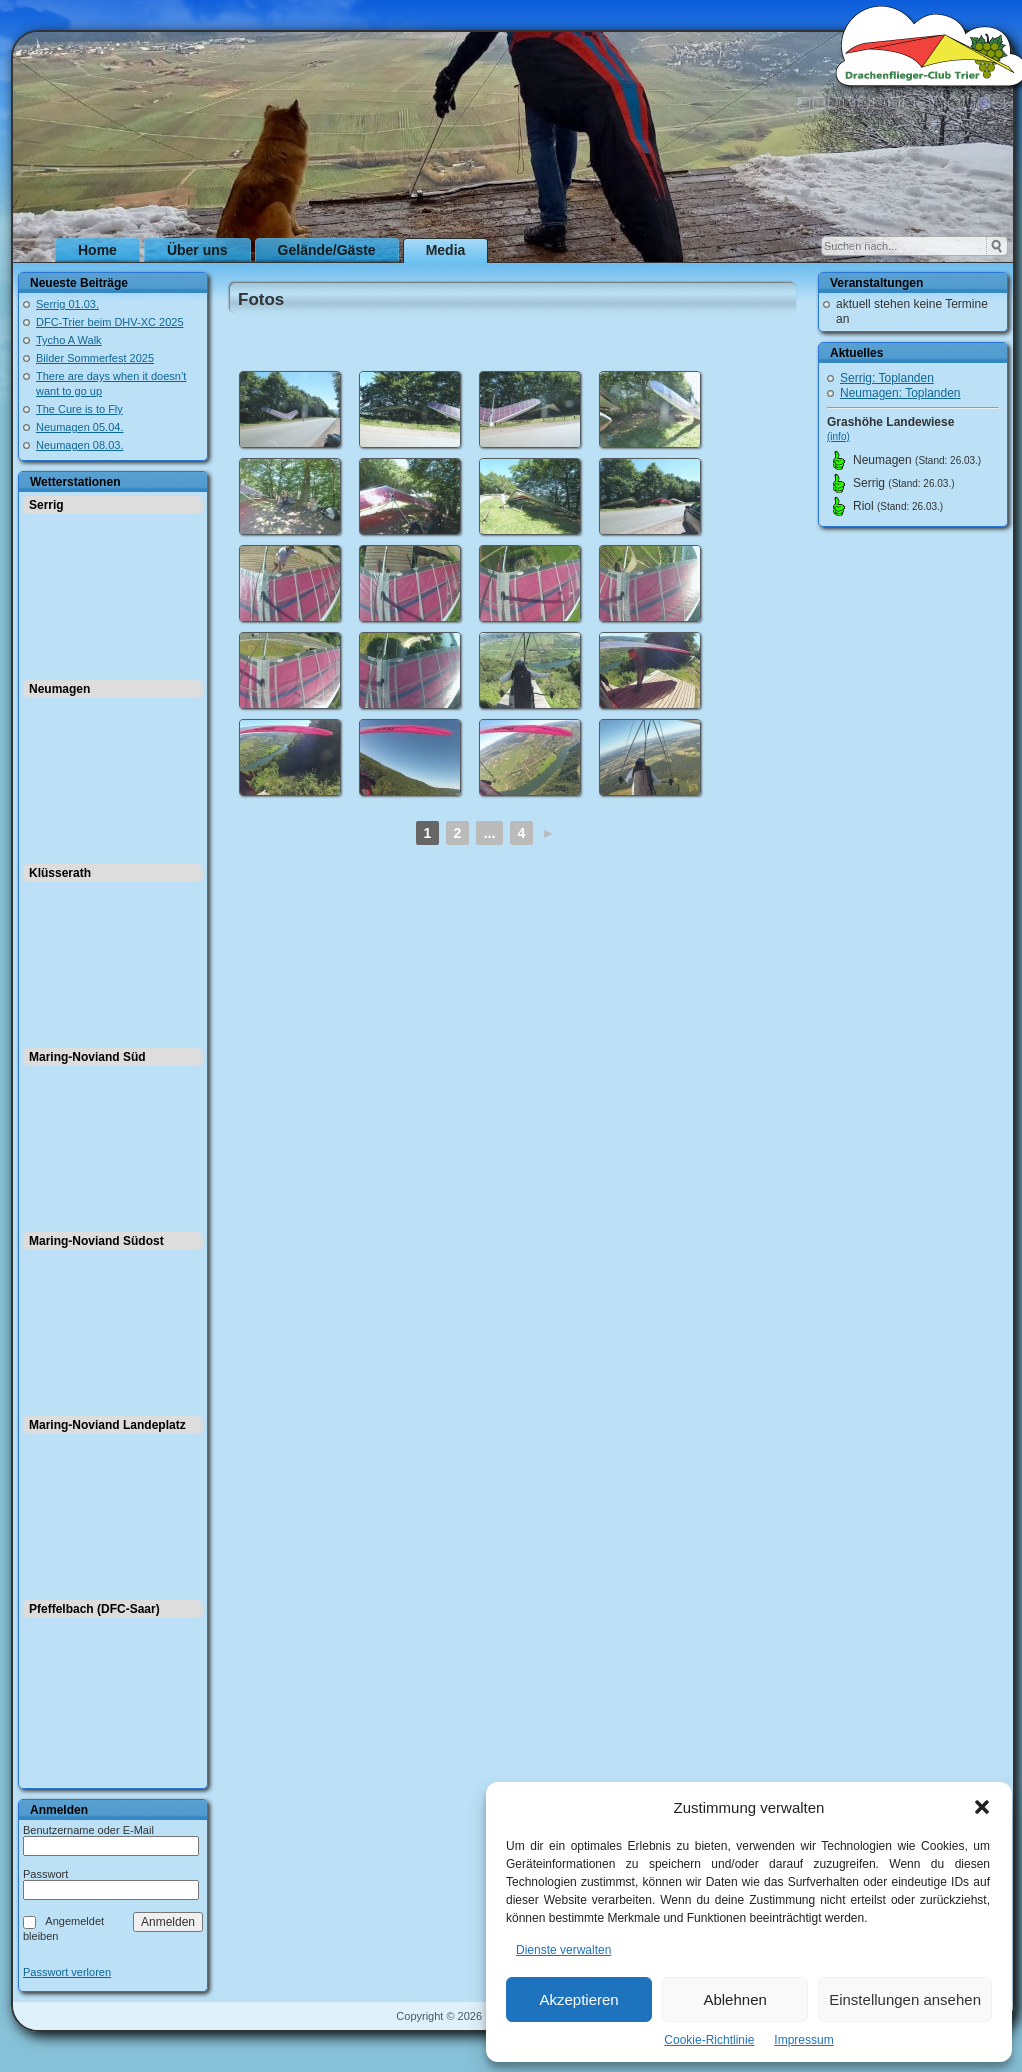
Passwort (45, 1874)
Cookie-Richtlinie (709, 2040)
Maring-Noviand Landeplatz (107, 1425)
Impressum (803, 2040)
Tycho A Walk (69, 340)
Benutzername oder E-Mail (88, 1830)
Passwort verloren (67, 1972)
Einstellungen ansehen (905, 1999)
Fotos (261, 299)
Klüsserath (60, 873)
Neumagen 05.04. (79, 427)
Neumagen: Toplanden (900, 393)
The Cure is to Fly (79, 409)
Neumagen (59, 689)
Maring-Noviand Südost (96, 1241)
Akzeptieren (578, 1999)
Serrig (46, 505)
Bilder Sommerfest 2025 (95, 358)
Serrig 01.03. (67, 304)
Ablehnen (734, 1999)
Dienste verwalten (563, 1950)
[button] (982, 1807)
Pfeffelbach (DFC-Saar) (94, 1609)
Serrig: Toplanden (887, 378)
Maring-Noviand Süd (87, 1057)
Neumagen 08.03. (79, 445)
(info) (838, 436)
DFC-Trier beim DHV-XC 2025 (110, 322)
